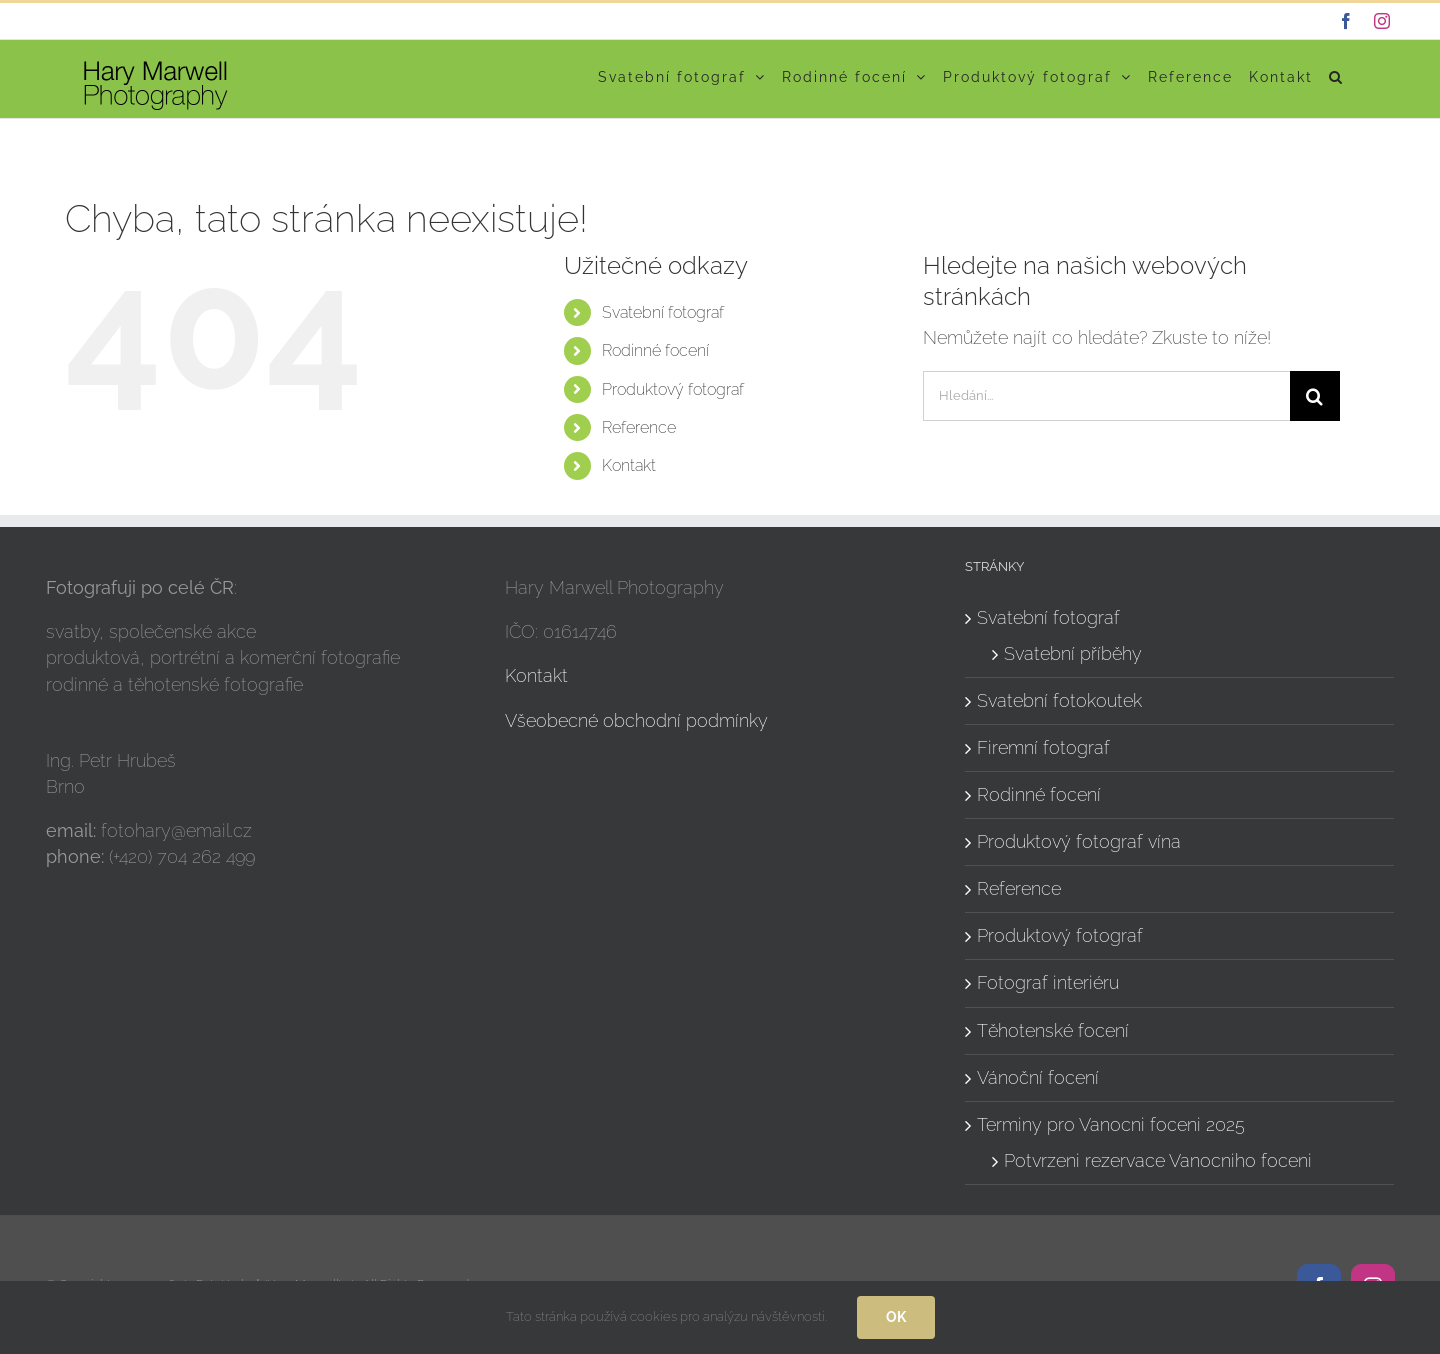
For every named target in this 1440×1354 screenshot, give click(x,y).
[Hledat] (1315, 396)
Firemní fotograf (1043, 747)
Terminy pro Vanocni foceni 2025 (1111, 1124)
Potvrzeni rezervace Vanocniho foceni (1158, 1160)
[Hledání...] (1106, 396)
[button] (1336, 77)
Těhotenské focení (1053, 1030)
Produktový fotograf (673, 389)
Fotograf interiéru (1048, 982)
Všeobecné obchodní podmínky (636, 720)
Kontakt (629, 465)
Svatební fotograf (663, 312)
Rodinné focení (655, 350)
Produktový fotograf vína (1079, 841)
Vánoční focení (1038, 1077)
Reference (639, 427)
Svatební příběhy (1073, 653)
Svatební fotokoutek (1059, 700)
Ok (896, 1317)
